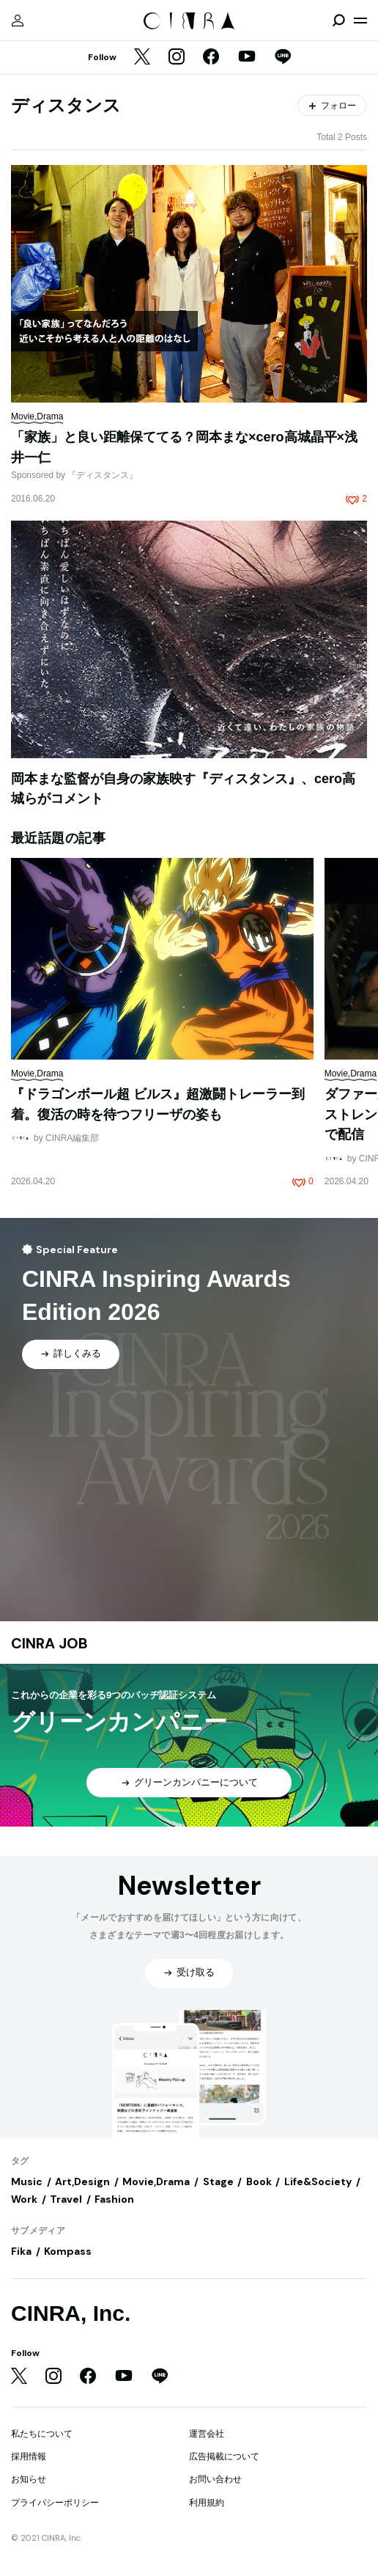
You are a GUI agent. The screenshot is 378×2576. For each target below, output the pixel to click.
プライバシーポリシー (55, 2503)
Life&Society (318, 2181)
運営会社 (206, 2434)
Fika (21, 2251)
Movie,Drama (156, 2181)
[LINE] (283, 57)
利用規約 (206, 2503)
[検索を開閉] (338, 21)
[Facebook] (211, 57)
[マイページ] (18, 21)
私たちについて (42, 2434)
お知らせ (28, 2479)
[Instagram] (176, 57)
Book (259, 2181)
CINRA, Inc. (70, 2313)
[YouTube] (246, 58)
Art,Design (82, 2181)
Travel (66, 2199)
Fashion (114, 2199)
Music (26, 2181)
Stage (218, 2181)
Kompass (68, 2251)
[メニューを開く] (360, 21)
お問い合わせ (215, 2479)
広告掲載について (224, 2456)
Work (24, 2199)
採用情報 (28, 2456)
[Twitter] (142, 57)
